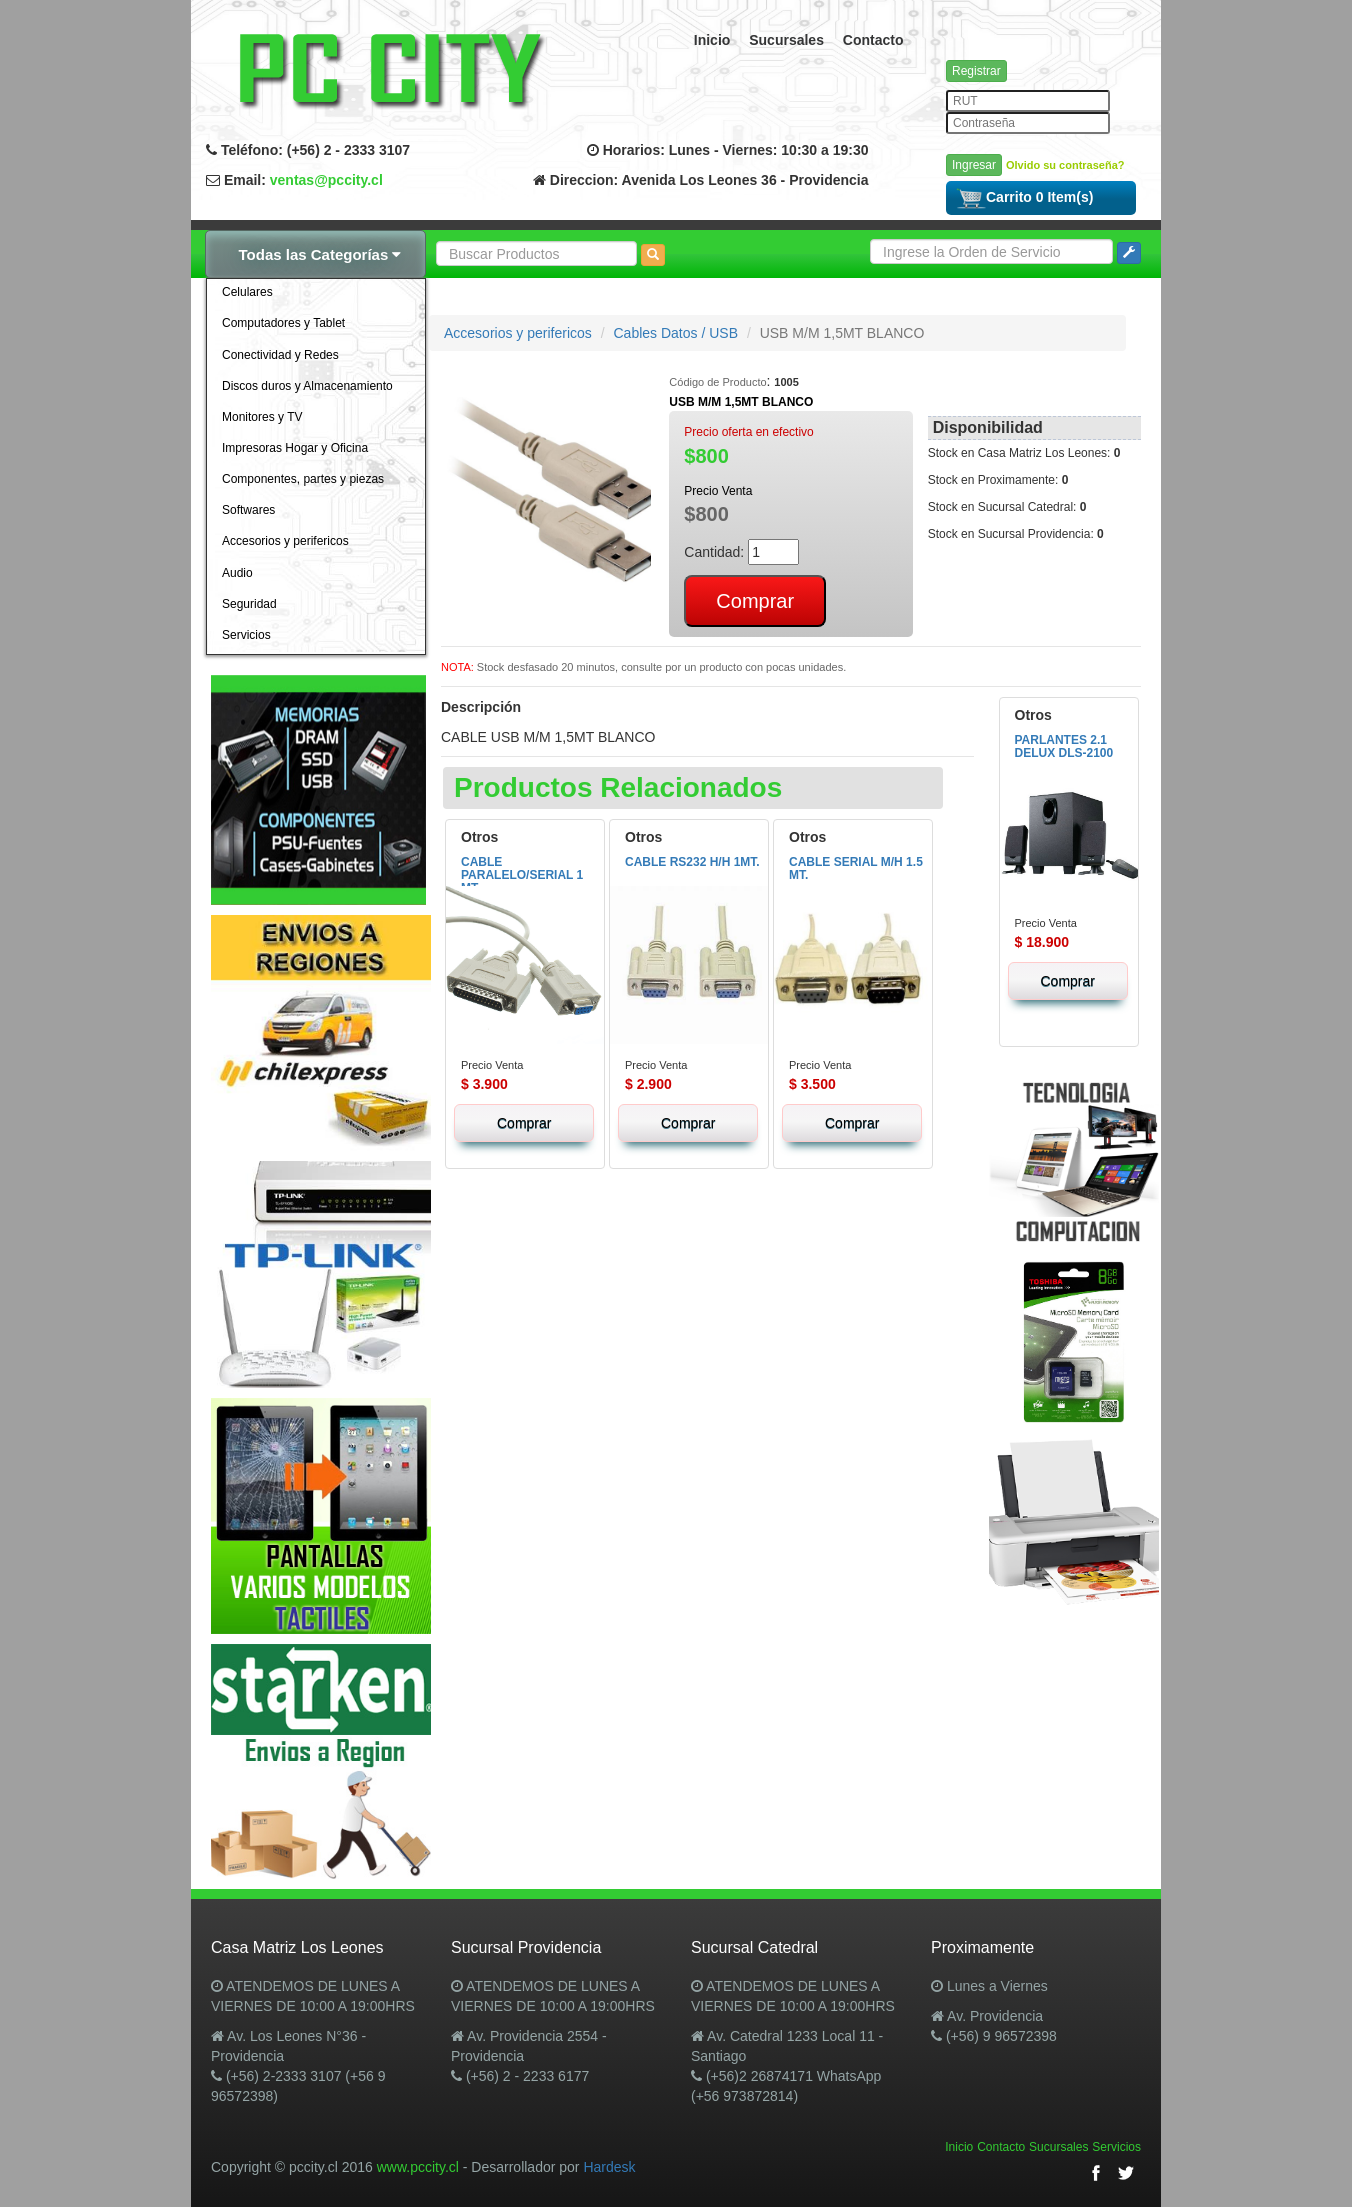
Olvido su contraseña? (1065, 165)
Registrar (976, 71)
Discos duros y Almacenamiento (307, 386)
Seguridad (249, 604)
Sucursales (786, 40)
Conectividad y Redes (280, 355)
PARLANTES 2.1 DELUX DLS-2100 (1064, 746)
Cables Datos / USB (676, 333)
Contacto (873, 40)
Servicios (246, 635)
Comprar (524, 1123)
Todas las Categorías (320, 254)
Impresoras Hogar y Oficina (295, 448)
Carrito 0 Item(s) (1024, 197)
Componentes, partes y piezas (303, 479)
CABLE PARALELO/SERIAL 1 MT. (522, 875)
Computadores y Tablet (283, 323)
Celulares (247, 292)
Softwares (248, 510)
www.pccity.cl (418, 2167)
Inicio (712, 40)
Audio (237, 573)
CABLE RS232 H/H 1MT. (692, 862)
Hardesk (609, 2167)
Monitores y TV (262, 417)
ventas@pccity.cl (326, 180)
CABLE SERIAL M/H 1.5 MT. (856, 868)
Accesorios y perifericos (285, 541)
